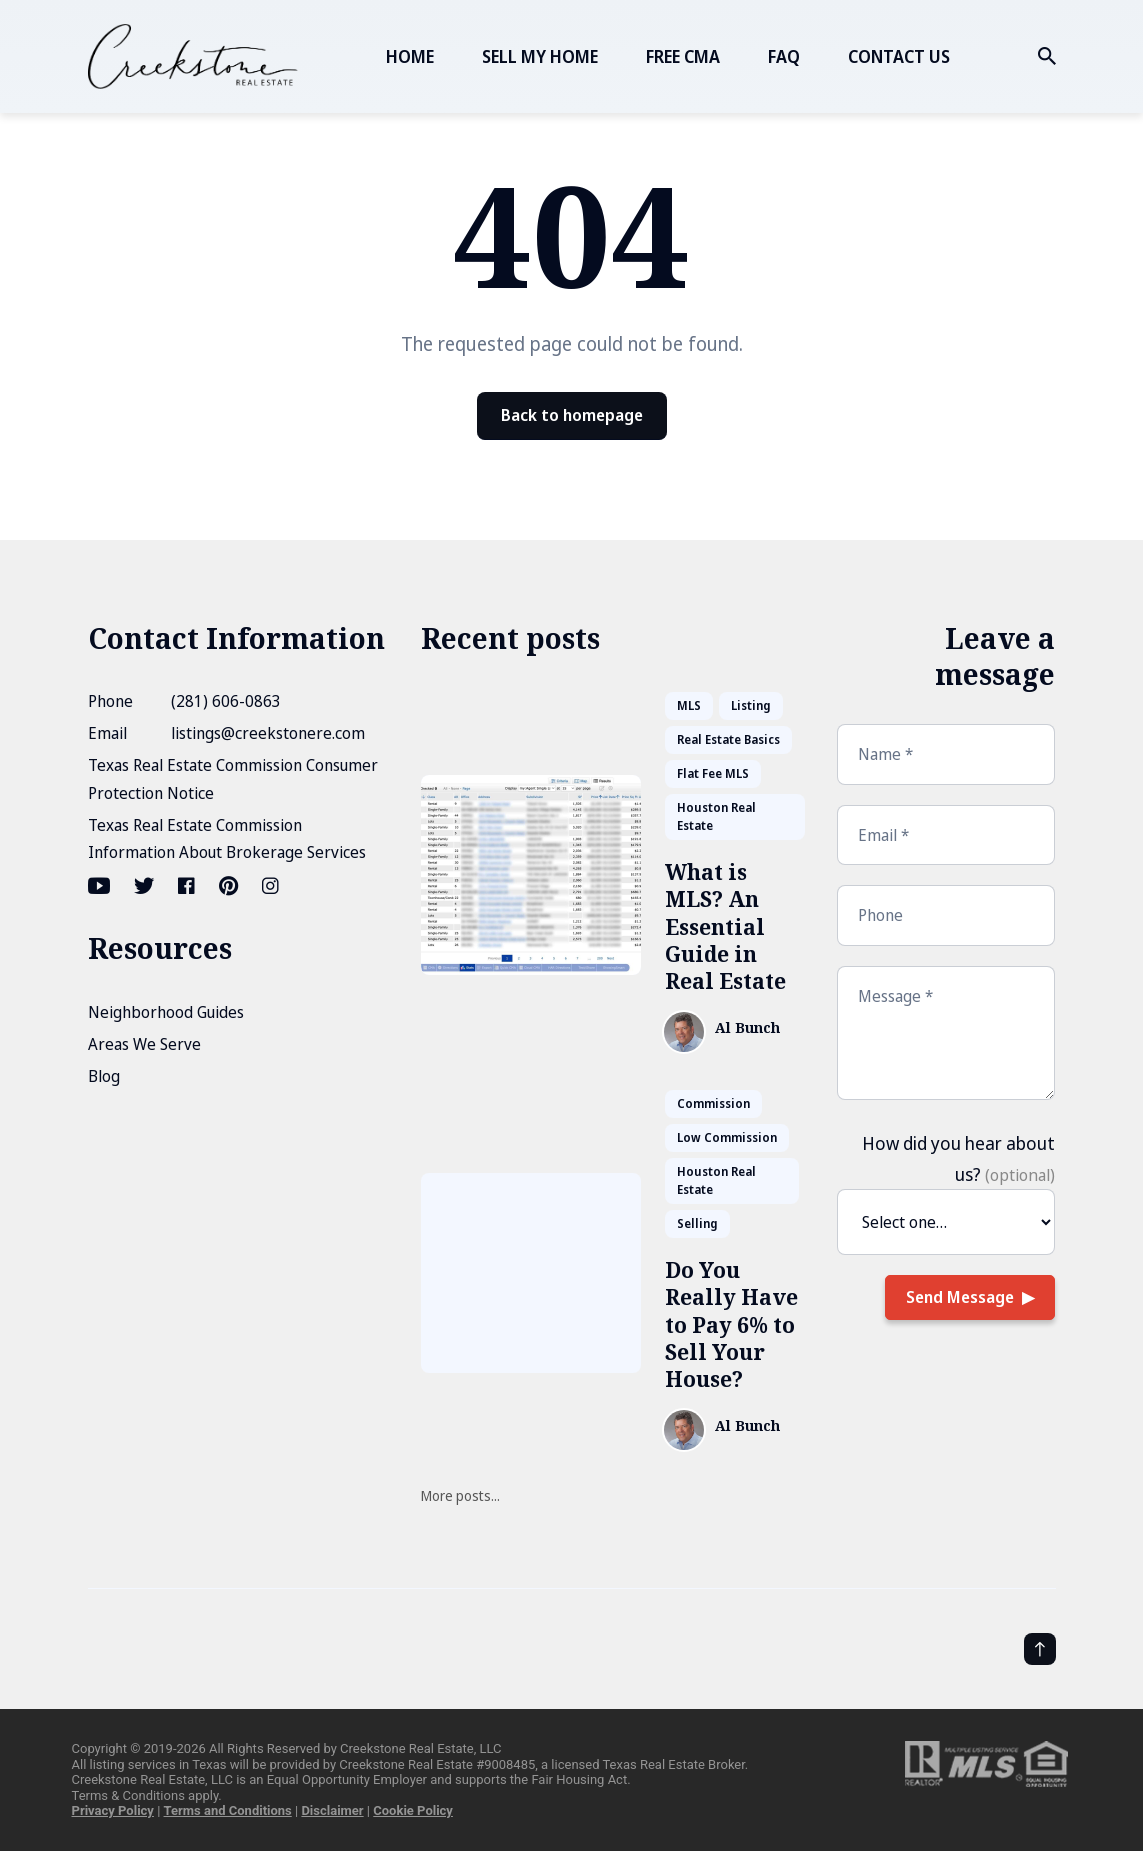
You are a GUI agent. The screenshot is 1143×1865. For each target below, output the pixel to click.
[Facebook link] (186, 886)
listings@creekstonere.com (268, 733)
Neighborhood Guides (166, 1012)
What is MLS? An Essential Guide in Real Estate (725, 926)
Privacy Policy (113, 1810)
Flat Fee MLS (713, 773)
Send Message (960, 1297)
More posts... (460, 1495)
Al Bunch (747, 1028)
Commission (713, 1103)
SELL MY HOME (540, 56)
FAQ (784, 56)
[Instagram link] (270, 886)
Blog (104, 1076)
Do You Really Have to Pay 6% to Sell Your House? (731, 1324)
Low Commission (727, 1137)
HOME (410, 56)
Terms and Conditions (228, 1810)
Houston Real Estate (716, 816)
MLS (689, 705)
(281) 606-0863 (226, 701)
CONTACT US (899, 56)
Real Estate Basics (728, 739)
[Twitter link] (144, 886)
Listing (751, 705)
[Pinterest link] (228, 886)
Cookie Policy (413, 1810)
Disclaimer (332, 1810)
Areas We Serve (144, 1044)
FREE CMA (683, 56)
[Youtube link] (101, 886)
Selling (697, 1223)
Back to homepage (572, 415)
